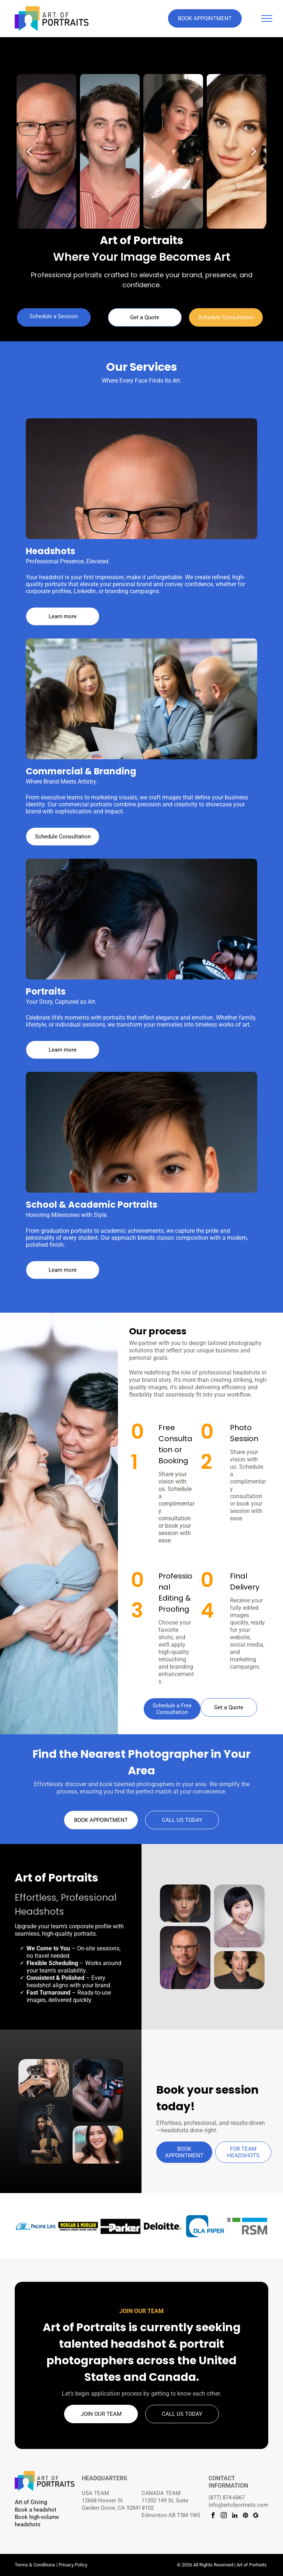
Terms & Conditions (35, 2565)
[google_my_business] (256, 2516)
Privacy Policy (73, 2565)
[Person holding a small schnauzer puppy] (43, 2078)
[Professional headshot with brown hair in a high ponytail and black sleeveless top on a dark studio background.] (185, 1903)
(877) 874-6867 (227, 2497)
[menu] (266, 18)
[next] (254, 151)
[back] (29, 151)
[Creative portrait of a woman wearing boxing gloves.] (98, 2090)
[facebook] (213, 2516)
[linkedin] (234, 2516)
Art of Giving (31, 2502)
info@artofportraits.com (238, 2505)
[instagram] (223, 2516)
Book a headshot (35, 2509)
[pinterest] (245, 2516)
